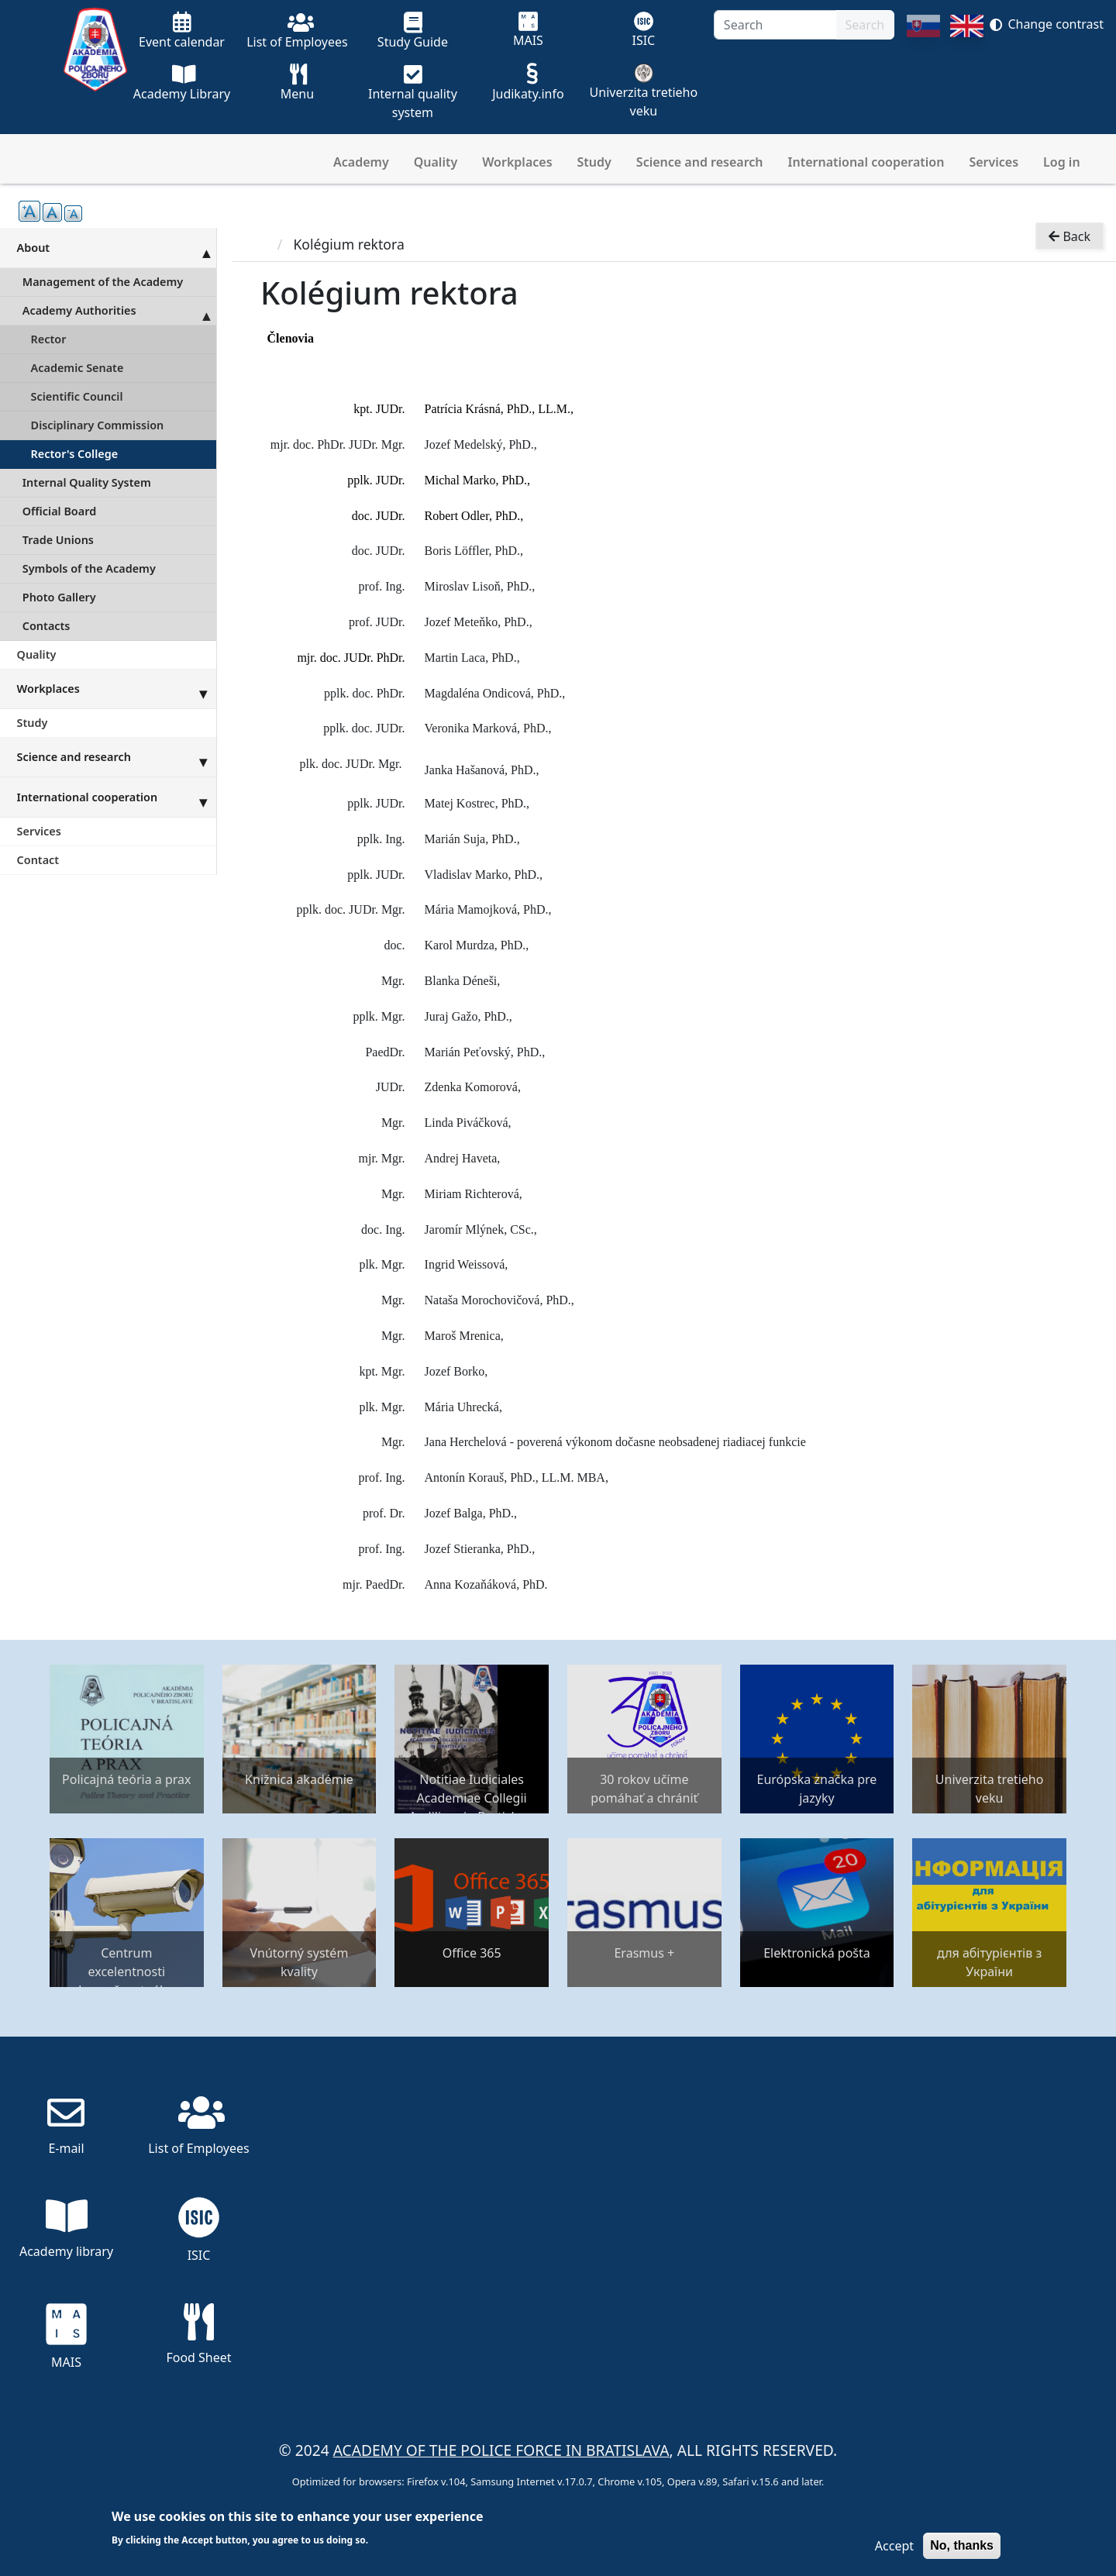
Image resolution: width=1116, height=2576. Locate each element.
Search (865, 24)
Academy (361, 161)
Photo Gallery (59, 597)
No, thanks (962, 2545)
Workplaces (517, 161)
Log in (1061, 161)
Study (594, 161)
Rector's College (75, 453)
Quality (435, 161)
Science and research (699, 161)
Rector (49, 339)
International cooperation (866, 161)
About (116, 247)
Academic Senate (77, 367)
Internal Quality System (86, 482)
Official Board (59, 511)
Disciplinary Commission (97, 425)
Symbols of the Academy (89, 568)
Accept (894, 2545)
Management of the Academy (102, 281)
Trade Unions (58, 539)
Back (1069, 237)
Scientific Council (77, 396)
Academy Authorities (119, 311)
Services (993, 161)
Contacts (46, 625)
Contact (38, 859)
